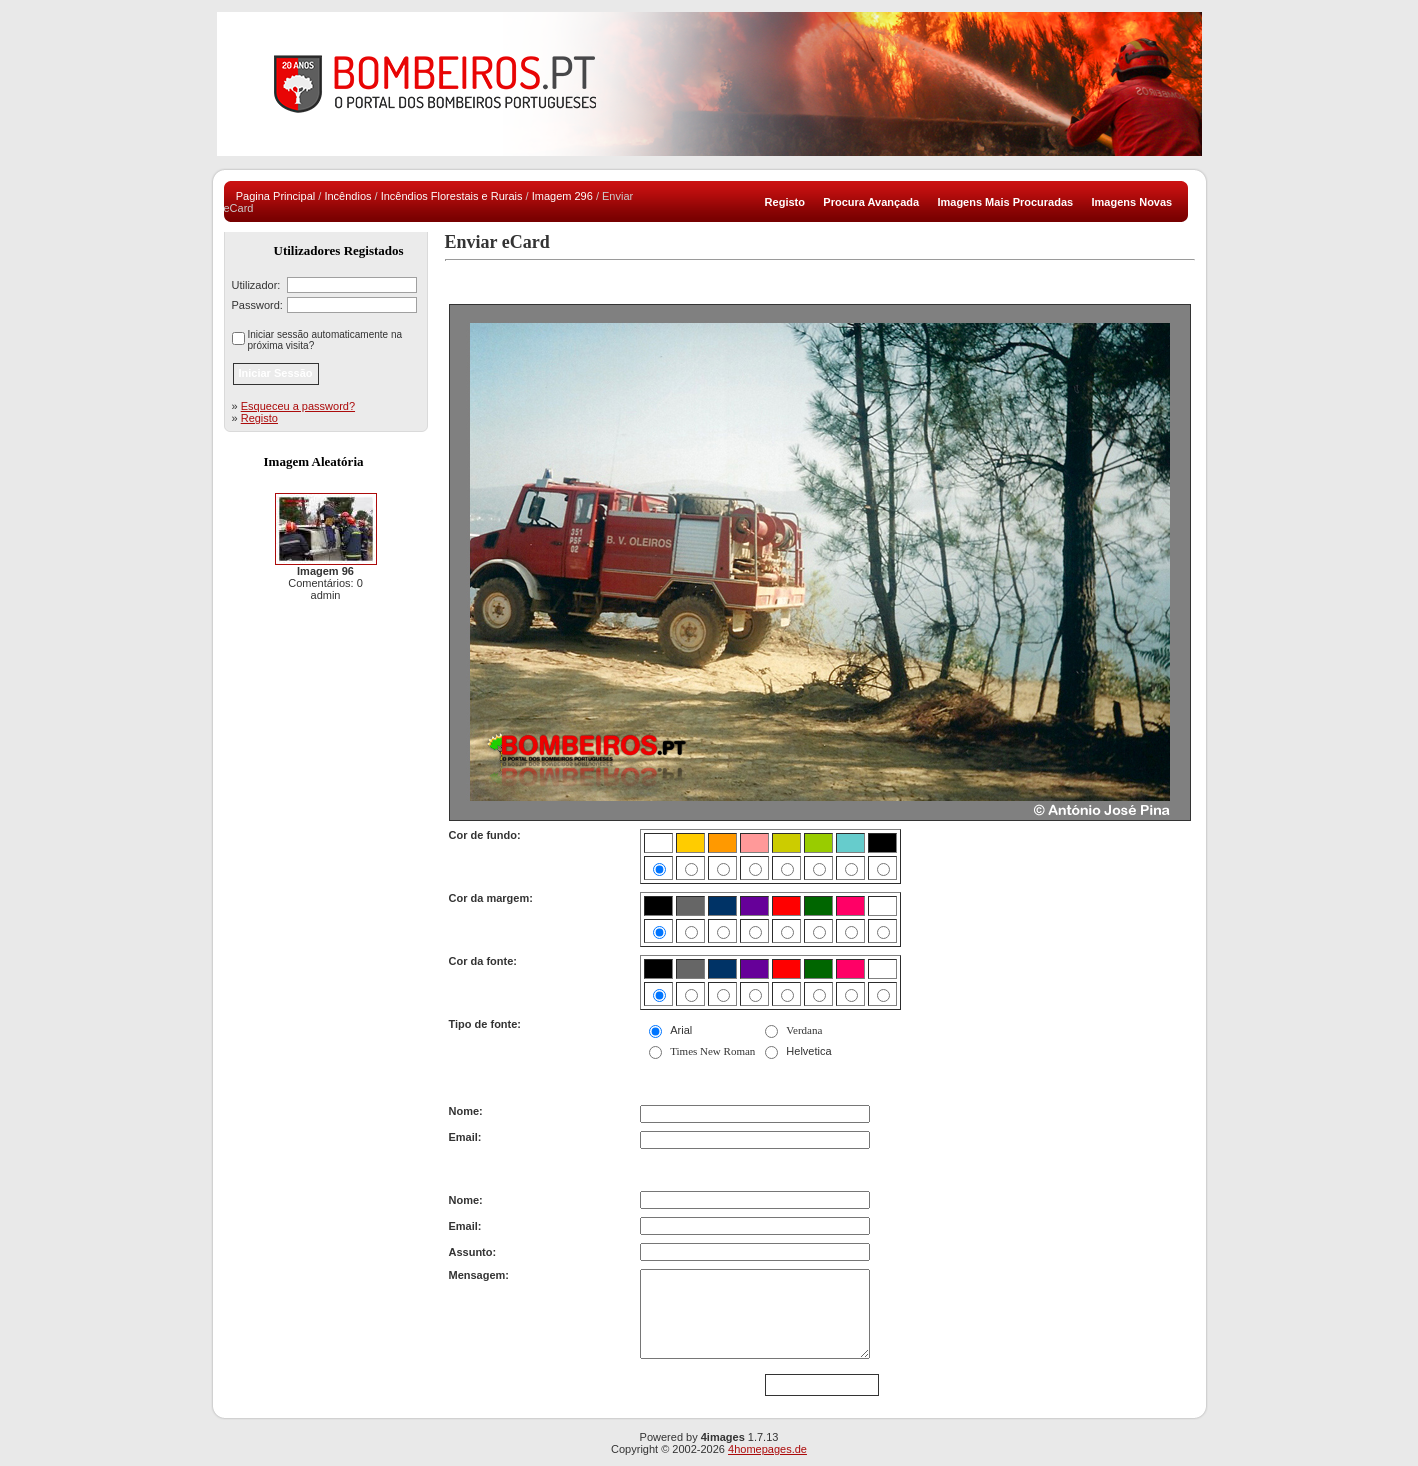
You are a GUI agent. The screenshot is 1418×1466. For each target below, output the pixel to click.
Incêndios (347, 196)
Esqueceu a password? (298, 406)
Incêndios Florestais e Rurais (452, 196)
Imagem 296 (562, 196)
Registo (259, 418)
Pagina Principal (276, 196)
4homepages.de (767, 1449)
